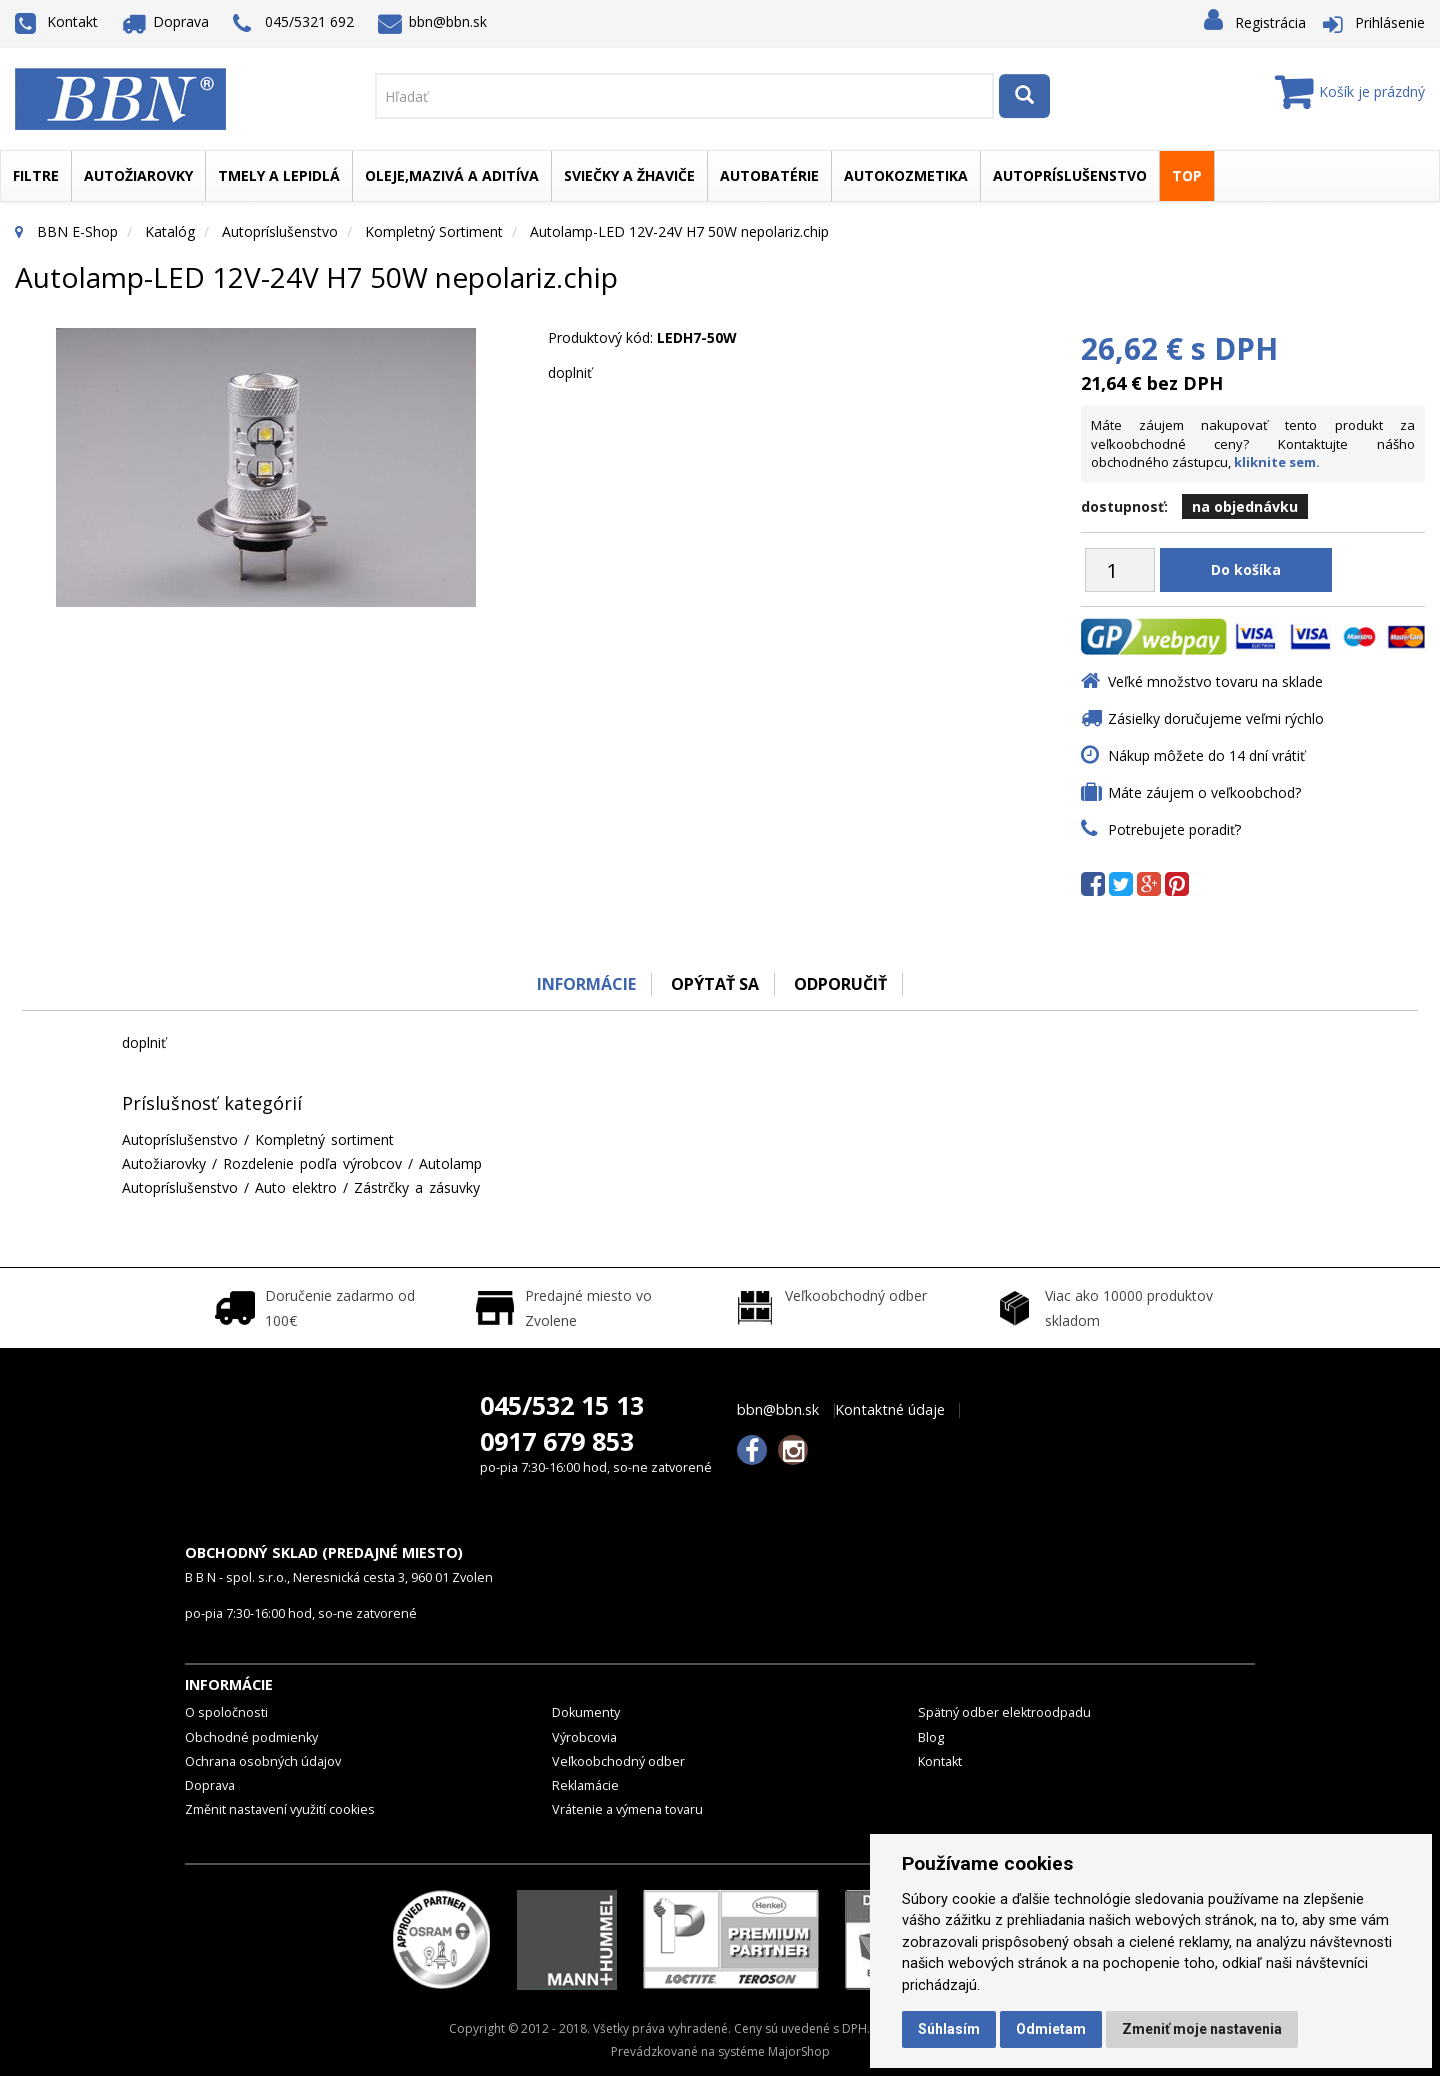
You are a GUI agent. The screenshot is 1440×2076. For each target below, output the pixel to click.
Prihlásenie (1390, 22)
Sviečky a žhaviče (629, 175)
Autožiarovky (138, 175)
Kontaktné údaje (890, 1410)
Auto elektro (296, 1187)
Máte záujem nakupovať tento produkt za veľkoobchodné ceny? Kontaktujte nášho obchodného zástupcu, (1253, 443)
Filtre (36, 175)
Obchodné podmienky (251, 1737)
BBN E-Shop (77, 231)
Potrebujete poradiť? (1174, 829)
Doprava (166, 21)
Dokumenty (586, 1712)
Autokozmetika (906, 175)
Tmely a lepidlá (279, 175)
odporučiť (840, 984)
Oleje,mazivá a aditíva (452, 175)
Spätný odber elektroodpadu (1004, 1712)
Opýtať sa (715, 984)
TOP (1187, 175)
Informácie (586, 984)
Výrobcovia (584, 1737)
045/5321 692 (293, 23)
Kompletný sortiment (434, 231)
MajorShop (799, 2051)
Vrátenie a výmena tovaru (627, 1809)
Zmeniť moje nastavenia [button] (1202, 2029)
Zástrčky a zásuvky (417, 1187)
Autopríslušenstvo (1070, 175)
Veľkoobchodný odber (618, 1761)
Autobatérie (769, 175)
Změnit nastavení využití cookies (280, 1809)
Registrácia (1270, 22)
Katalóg (170, 231)
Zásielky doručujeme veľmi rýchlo (1216, 718)
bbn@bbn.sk (433, 21)
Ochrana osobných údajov (263, 1761)
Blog (931, 1737)
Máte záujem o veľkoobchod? (1204, 792)
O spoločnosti (226, 1712)
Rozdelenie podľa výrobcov (312, 1163)
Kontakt (56, 21)
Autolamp (450, 1163)
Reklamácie (585, 1785)
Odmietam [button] (1051, 2029)
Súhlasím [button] (949, 2029)
